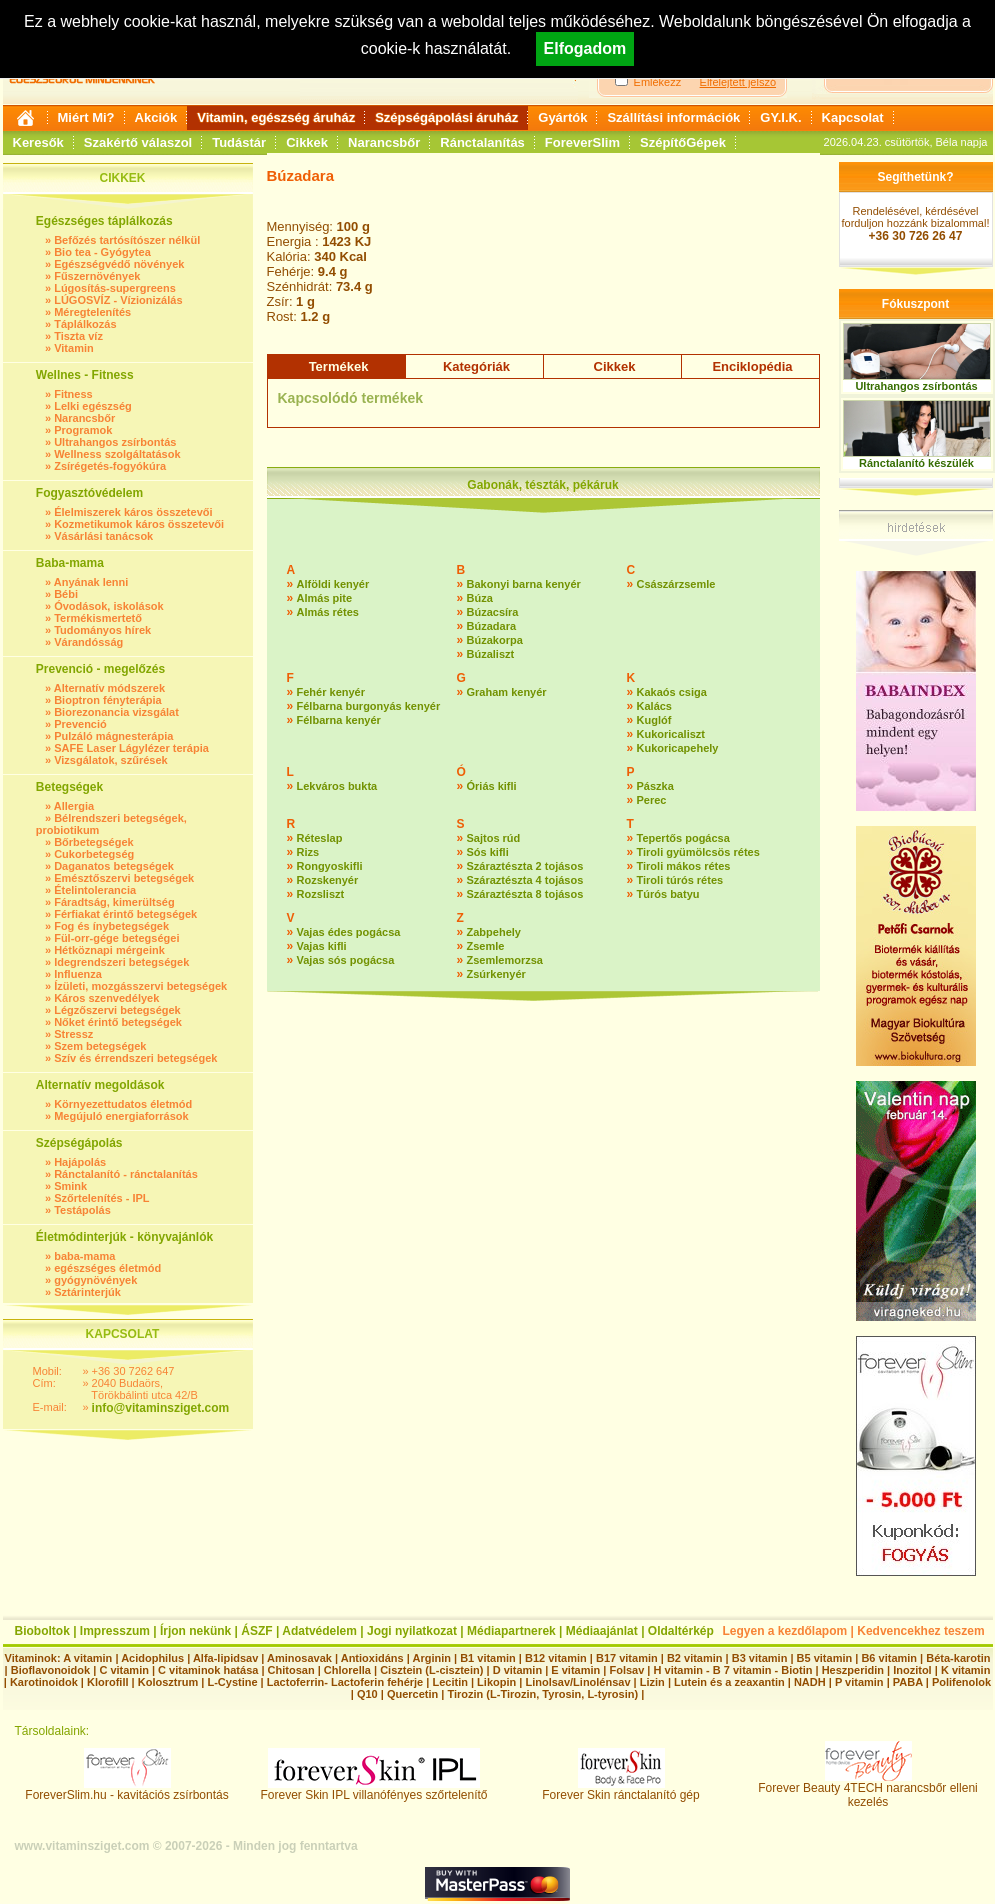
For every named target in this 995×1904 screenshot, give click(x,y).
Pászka (655, 786)
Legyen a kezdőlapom (785, 1631)
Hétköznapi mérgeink (109, 950)
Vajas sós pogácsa (346, 960)
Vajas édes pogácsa (349, 932)
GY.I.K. (780, 117)
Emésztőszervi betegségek (124, 878)
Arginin (431, 1658)
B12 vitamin (556, 1658)
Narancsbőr (384, 142)
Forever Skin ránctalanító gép (620, 1789)
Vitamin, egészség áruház (276, 117)
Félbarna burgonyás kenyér (369, 706)
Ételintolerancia (95, 890)
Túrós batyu (668, 894)
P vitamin (861, 1682)
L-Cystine (232, 1682)
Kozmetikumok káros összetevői (139, 524)
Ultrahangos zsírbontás (115, 442)
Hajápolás (80, 1162)
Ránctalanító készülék (916, 463)
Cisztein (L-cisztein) (431, 1670)
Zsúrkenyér (496, 974)
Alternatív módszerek (109, 688)
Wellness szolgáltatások (117, 454)
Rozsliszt (321, 894)
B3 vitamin (760, 1658)
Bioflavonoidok (50, 1670)
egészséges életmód (107, 1268)
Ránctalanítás (482, 142)
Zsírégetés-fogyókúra (110, 466)
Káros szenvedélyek (106, 998)
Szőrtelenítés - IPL (101, 1198)
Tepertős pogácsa (683, 838)
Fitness (73, 394)
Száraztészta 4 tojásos (525, 880)
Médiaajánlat (602, 1631)
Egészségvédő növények (119, 264)
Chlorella (347, 1670)
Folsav (626, 1670)
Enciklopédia (752, 366)
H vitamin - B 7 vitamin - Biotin (733, 1670)
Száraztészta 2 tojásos (525, 866)
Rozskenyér (328, 880)
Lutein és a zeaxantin (729, 1682)
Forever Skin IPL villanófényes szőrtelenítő (374, 1789)
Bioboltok (42, 1631)
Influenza (78, 974)
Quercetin (412, 1694)
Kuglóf (654, 720)
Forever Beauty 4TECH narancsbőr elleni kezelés (867, 1789)
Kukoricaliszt (671, 734)
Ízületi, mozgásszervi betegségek (140, 986)
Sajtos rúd (494, 838)
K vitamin (966, 1670)
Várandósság (88, 642)
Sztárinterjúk (87, 1292)
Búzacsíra (493, 612)
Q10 (367, 1694)
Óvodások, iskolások (108, 606)
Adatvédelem (319, 1631)
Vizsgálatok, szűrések (111, 760)
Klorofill (108, 1682)
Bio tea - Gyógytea (102, 252)
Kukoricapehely (678, 748)
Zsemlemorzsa (505, 960)
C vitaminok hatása (208, 1670)
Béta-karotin (958, 1658)
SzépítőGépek (683, 142)
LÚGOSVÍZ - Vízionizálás (118, 300)
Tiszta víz (78, 336)
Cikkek (307, 142)
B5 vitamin (825, 1658)
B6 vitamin (889, 1658)
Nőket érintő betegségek (118, 1022)
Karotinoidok (44, 1682)
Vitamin (74, 348)
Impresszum (115, 1631)
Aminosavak (299, 1658)
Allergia (74, 806)
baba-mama (84, 1256)
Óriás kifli (492, 786)
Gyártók (562, 117)
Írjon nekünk (195, 1631)
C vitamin (124, 1670)
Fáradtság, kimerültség (114, 902)
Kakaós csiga (672, 692)
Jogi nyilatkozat (412, 1631)
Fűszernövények (97, 276)
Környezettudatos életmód (123, 1104)
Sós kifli (488, 852)
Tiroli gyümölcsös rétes (698, 852)
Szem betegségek (100, 1046)
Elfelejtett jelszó (738, 82)
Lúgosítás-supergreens (115, 288)
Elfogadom (585, 48)
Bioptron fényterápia (108, 700)
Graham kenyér (507, 692)
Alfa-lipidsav (225, 1658)
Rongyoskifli (330, 866)
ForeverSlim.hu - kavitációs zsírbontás (126, 1789)
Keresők (38, 142)
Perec (652, 800)
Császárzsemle (676, 584)
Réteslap (320, 838)
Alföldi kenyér (333, 584)
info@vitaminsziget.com (161, 1408)
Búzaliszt (491, 654)
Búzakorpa (495, 640)
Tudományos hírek (102, 630)
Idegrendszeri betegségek (121, 962)
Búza (480, 598)
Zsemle (486, 946)
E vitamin (575, 1670)
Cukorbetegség (94, 854)
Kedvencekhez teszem (920, 1631)
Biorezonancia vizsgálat (116, 712)
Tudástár (239, 142)
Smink (70, 1186)
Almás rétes (328, 612)
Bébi (66, 594)
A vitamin (87, 1658)
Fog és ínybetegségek (111, 926)
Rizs (308, 852)
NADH (810, 1682)
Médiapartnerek (511, 1631)
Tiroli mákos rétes (684, 866)
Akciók (156, 117)
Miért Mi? (86, 117)
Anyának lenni (91, 582)
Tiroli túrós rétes (680, 880)
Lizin (652, 1682)
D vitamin (518, 1670)
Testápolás (82, 1210)
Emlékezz (658, 82)
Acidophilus (152, 1658)
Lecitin (449, 1682)
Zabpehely (494, 932)
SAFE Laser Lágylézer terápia (131, 748)
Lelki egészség (93, 406)
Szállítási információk (673, 117)
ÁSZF (256, 1631)
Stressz (73, 1034)
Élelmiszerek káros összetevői (133, 512)
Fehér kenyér (331, 692)
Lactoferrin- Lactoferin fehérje (345, 1682)
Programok (83, 430)
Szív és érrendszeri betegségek (135, 1058)
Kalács (654, 706)
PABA (909, 1682)
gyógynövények (95, 1280)
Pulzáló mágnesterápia (113, 736)
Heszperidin (854, 1670)
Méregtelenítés (92, 312)
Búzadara (492, 626)
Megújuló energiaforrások (121, 1116)
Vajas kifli (322, 946)
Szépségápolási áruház (446, 117)
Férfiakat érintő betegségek (125, 914)
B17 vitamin (627, 1658)
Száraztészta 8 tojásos (525, 894)
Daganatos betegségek (114, 866)
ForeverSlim (582, 142)
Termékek (339, 366)
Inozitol (912, 1670)
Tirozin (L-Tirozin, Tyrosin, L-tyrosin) (542, 1694)
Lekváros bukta (337, 786)
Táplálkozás (85, 324)
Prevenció (80, 724)
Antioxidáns (372, 1658)
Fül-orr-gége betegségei (116, 938)
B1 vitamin (488, 1658)
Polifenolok (961, 1682)
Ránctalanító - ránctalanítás (126, 1174)
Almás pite (325, 598)
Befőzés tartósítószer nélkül (127, 240)
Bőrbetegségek (93, 842)
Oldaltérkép (681, 1631)
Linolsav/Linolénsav (577, 1682)
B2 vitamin (695, 1658)
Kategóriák (476, 366)
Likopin (496, 1682)
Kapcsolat (853, 117)
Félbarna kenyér (339, 720)
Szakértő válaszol (138, 142)
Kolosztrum (168, 1682)
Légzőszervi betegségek (117, 1010)
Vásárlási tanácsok (103, 536)
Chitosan (291, 1670)
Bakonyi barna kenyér (524, 584)
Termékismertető (98, 618)
